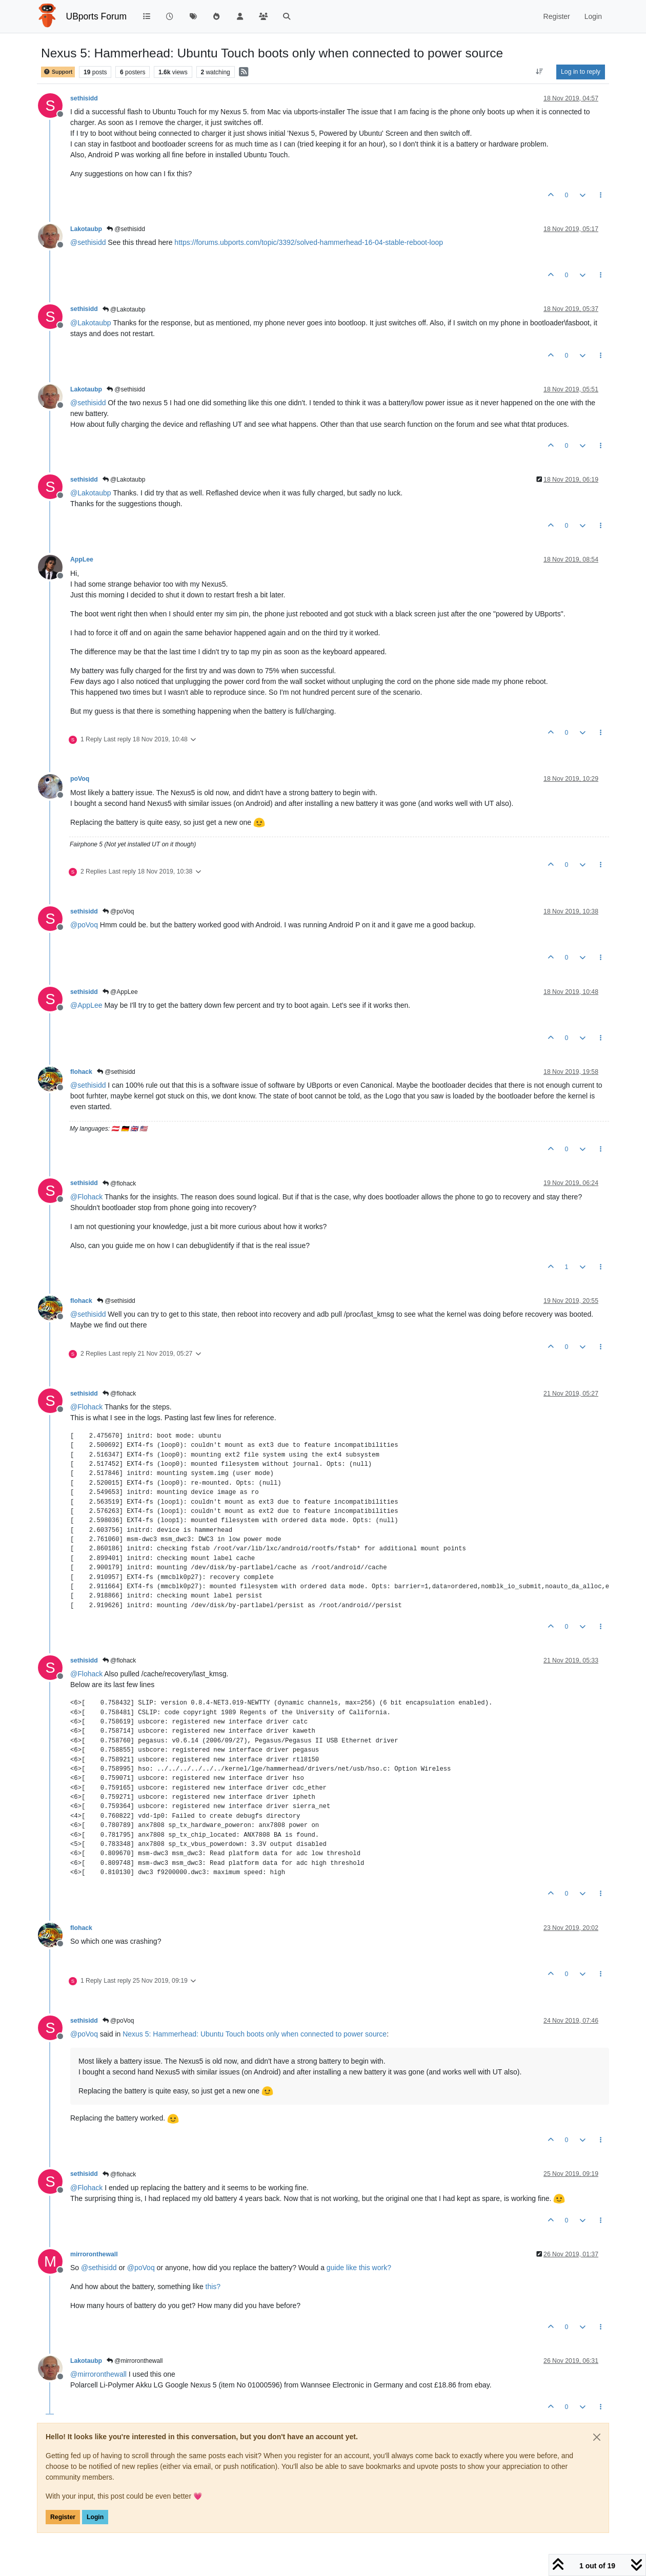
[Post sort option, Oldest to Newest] (539, 72)
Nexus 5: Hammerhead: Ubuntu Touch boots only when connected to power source (255, 2034)
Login (95, 2517)
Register (62, 2517)
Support (58, 72)
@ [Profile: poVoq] (84, 925)
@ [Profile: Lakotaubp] (90, 323)
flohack (81, 1071)
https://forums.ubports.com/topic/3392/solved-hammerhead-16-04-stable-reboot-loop (308, 242)
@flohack (119, 1183)
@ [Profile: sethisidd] (88, 242)
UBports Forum (96, 16)
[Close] (597, 2437)
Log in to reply (580, 71)
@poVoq (118, 911)
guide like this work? (359, 2267)
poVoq (79, 778)
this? (213, 2286)
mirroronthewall (94, 2254)
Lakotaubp (86, 229)
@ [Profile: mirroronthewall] (98, 2374)
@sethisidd (126, 229)
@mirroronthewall (135, 2360)
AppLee (81, 559)
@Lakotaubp (124, 309)
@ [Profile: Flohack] (86, 1197)
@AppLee (120, 991)
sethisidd (84, 98)
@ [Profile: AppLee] (86, 1005)
